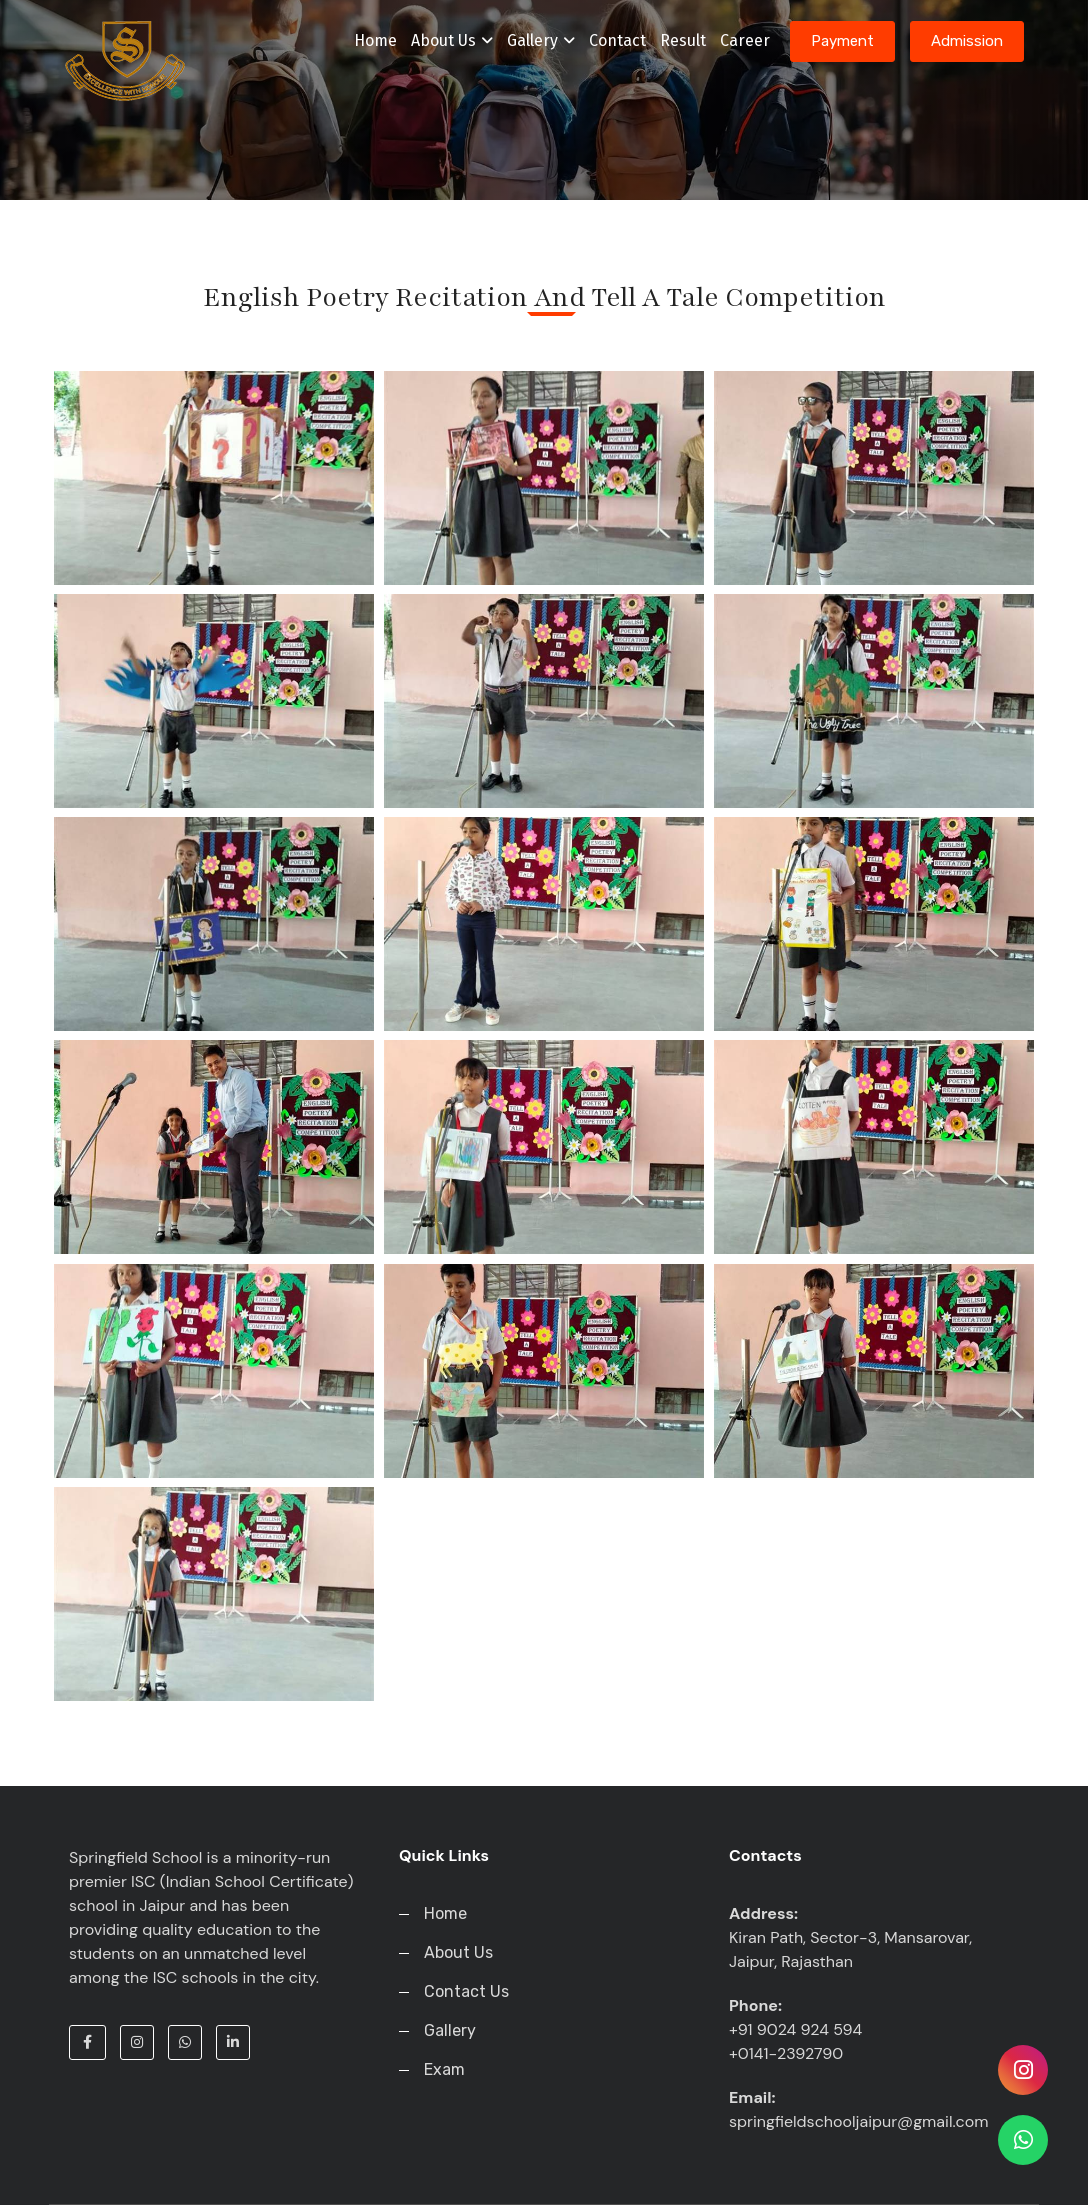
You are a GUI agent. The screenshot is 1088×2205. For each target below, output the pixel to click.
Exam (444, 2069)
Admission (967, 41)
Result (683, 40)
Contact (617, 40)
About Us (452, 40)
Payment (842, 41)
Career (745, 40)
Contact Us (466, 1991)
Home (375, 40)
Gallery (541, 40)
